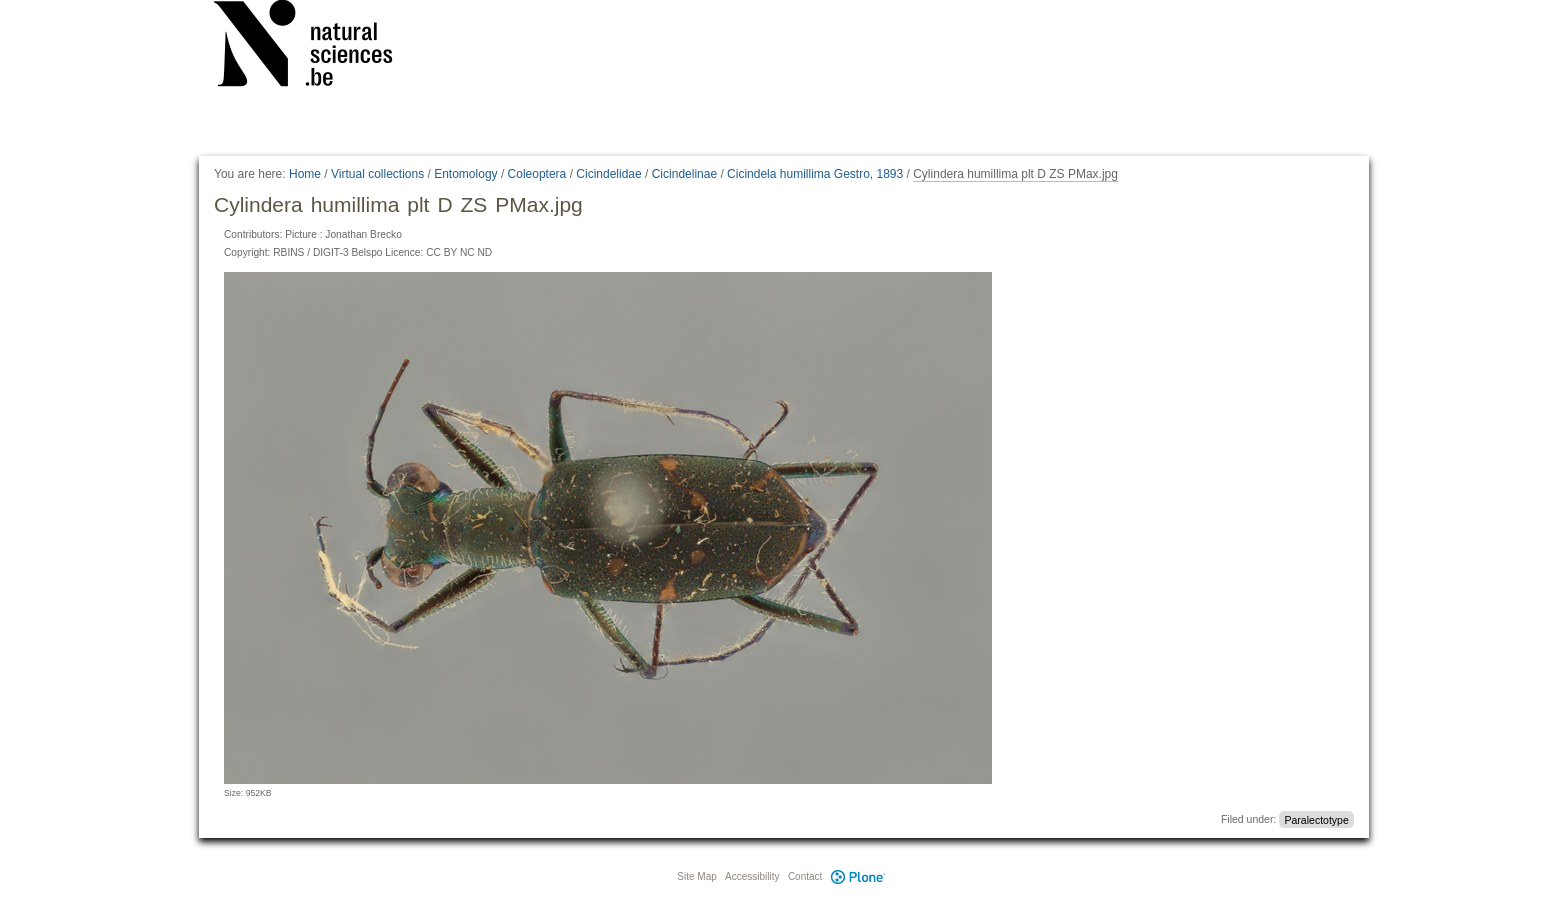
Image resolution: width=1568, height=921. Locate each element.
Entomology (465, 174)
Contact (805, 876)
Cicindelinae (684, 174)
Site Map (696, 876)
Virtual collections (377, 174)
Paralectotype (1317, 819)
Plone (858, 876)
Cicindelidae (608, 174)
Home (305, 174)
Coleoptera (537, 174)
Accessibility (752, 876)
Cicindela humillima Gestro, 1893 (815, 174)
